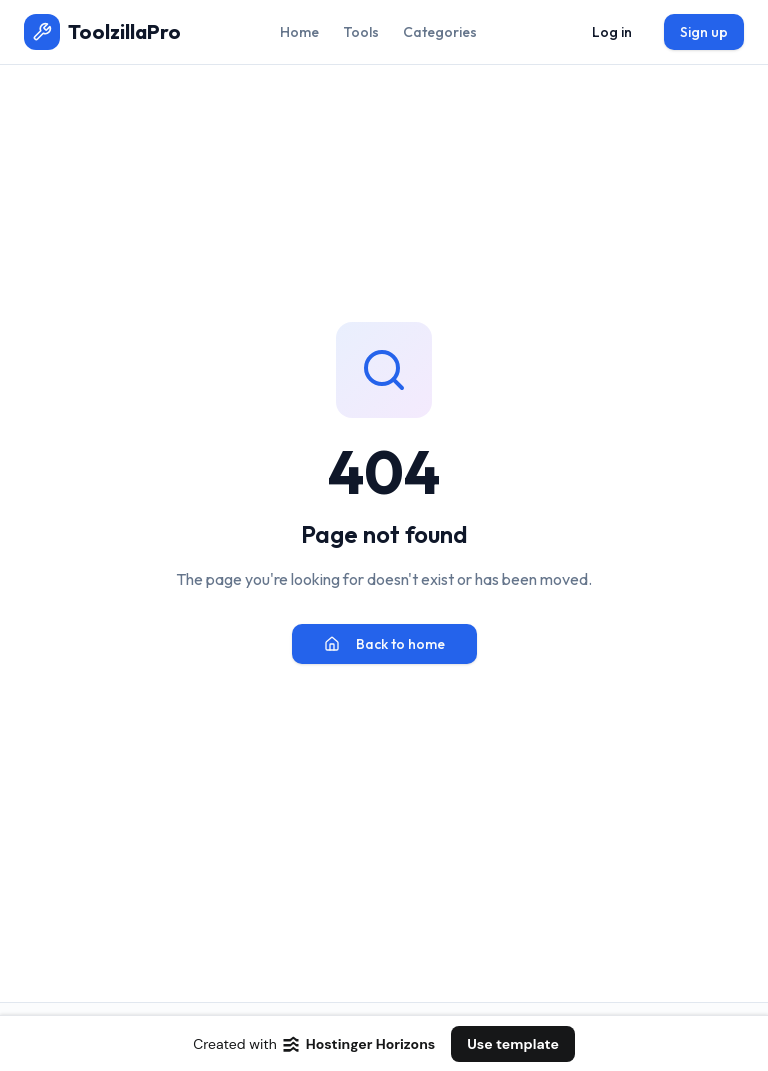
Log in (612, 32)
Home (299, 32)
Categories (440, 32)
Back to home (384, 644)
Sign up (704, 32)
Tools (361, 32)
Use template (513, 1044)
